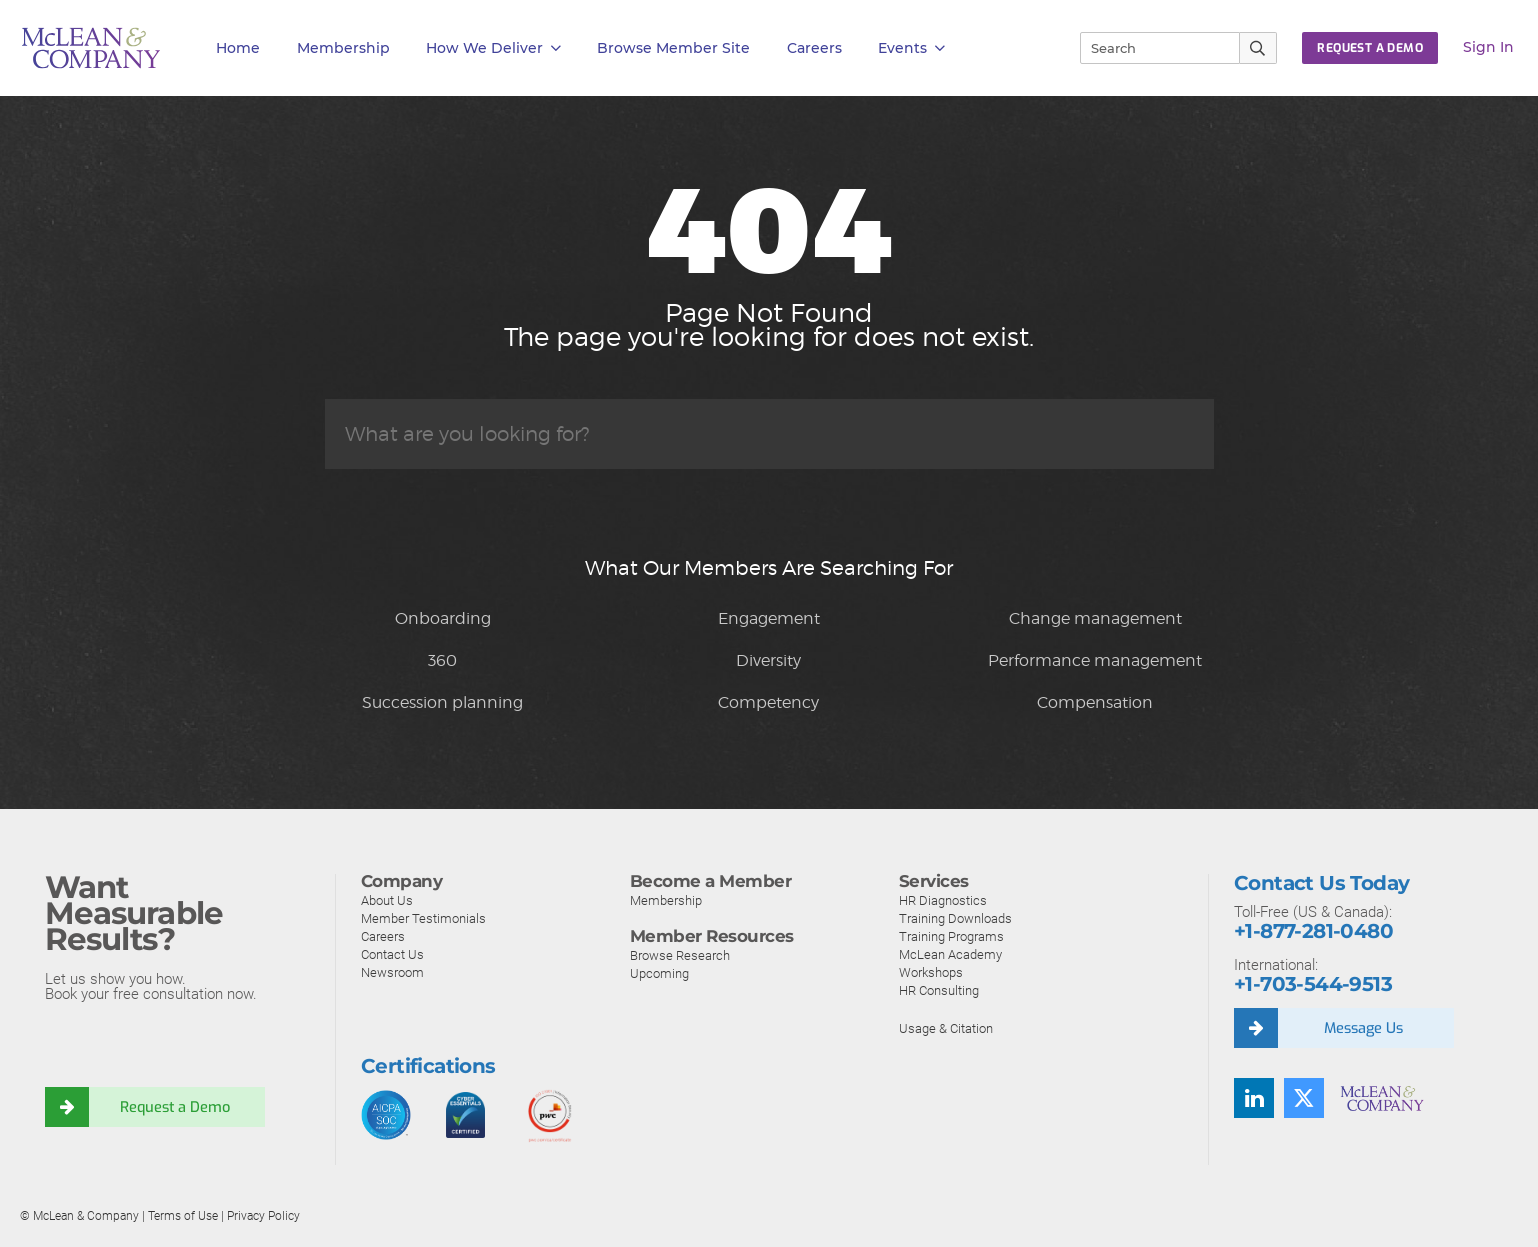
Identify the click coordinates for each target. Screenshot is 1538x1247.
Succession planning (442, 702)
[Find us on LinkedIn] (1254, 1098)
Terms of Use (183, 1216)
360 (442, 660)
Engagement (769, 618)
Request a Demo (178, 1107)
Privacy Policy (263, 1216)
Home (238, 48)
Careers (383, 936)
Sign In (1488, 47)
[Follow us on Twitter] (1304, 1098)
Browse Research (680, 955)
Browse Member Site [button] (673, 48)
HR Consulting (939, 990)
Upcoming (659, 973)
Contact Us (392, 954)
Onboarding (443, 618)
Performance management (1095, 660)
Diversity (768, 660)
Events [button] (911, 48)
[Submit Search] (1258, 48)
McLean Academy (950, 954)
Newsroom (392, 972)
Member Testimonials (423, 918)
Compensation (1095, 702)
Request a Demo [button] (1370, 48)
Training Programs (951, 936)
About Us (387, 900)
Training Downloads (955, 918)
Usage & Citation (946, 1028)
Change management (1095, 618)
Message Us (1367, 1028)
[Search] (1151, 48)
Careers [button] (814, 48)
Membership (343, 48)
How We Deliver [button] (493, 48)
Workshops (931, 972)
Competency (768, 702)
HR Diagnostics (943, 900)
